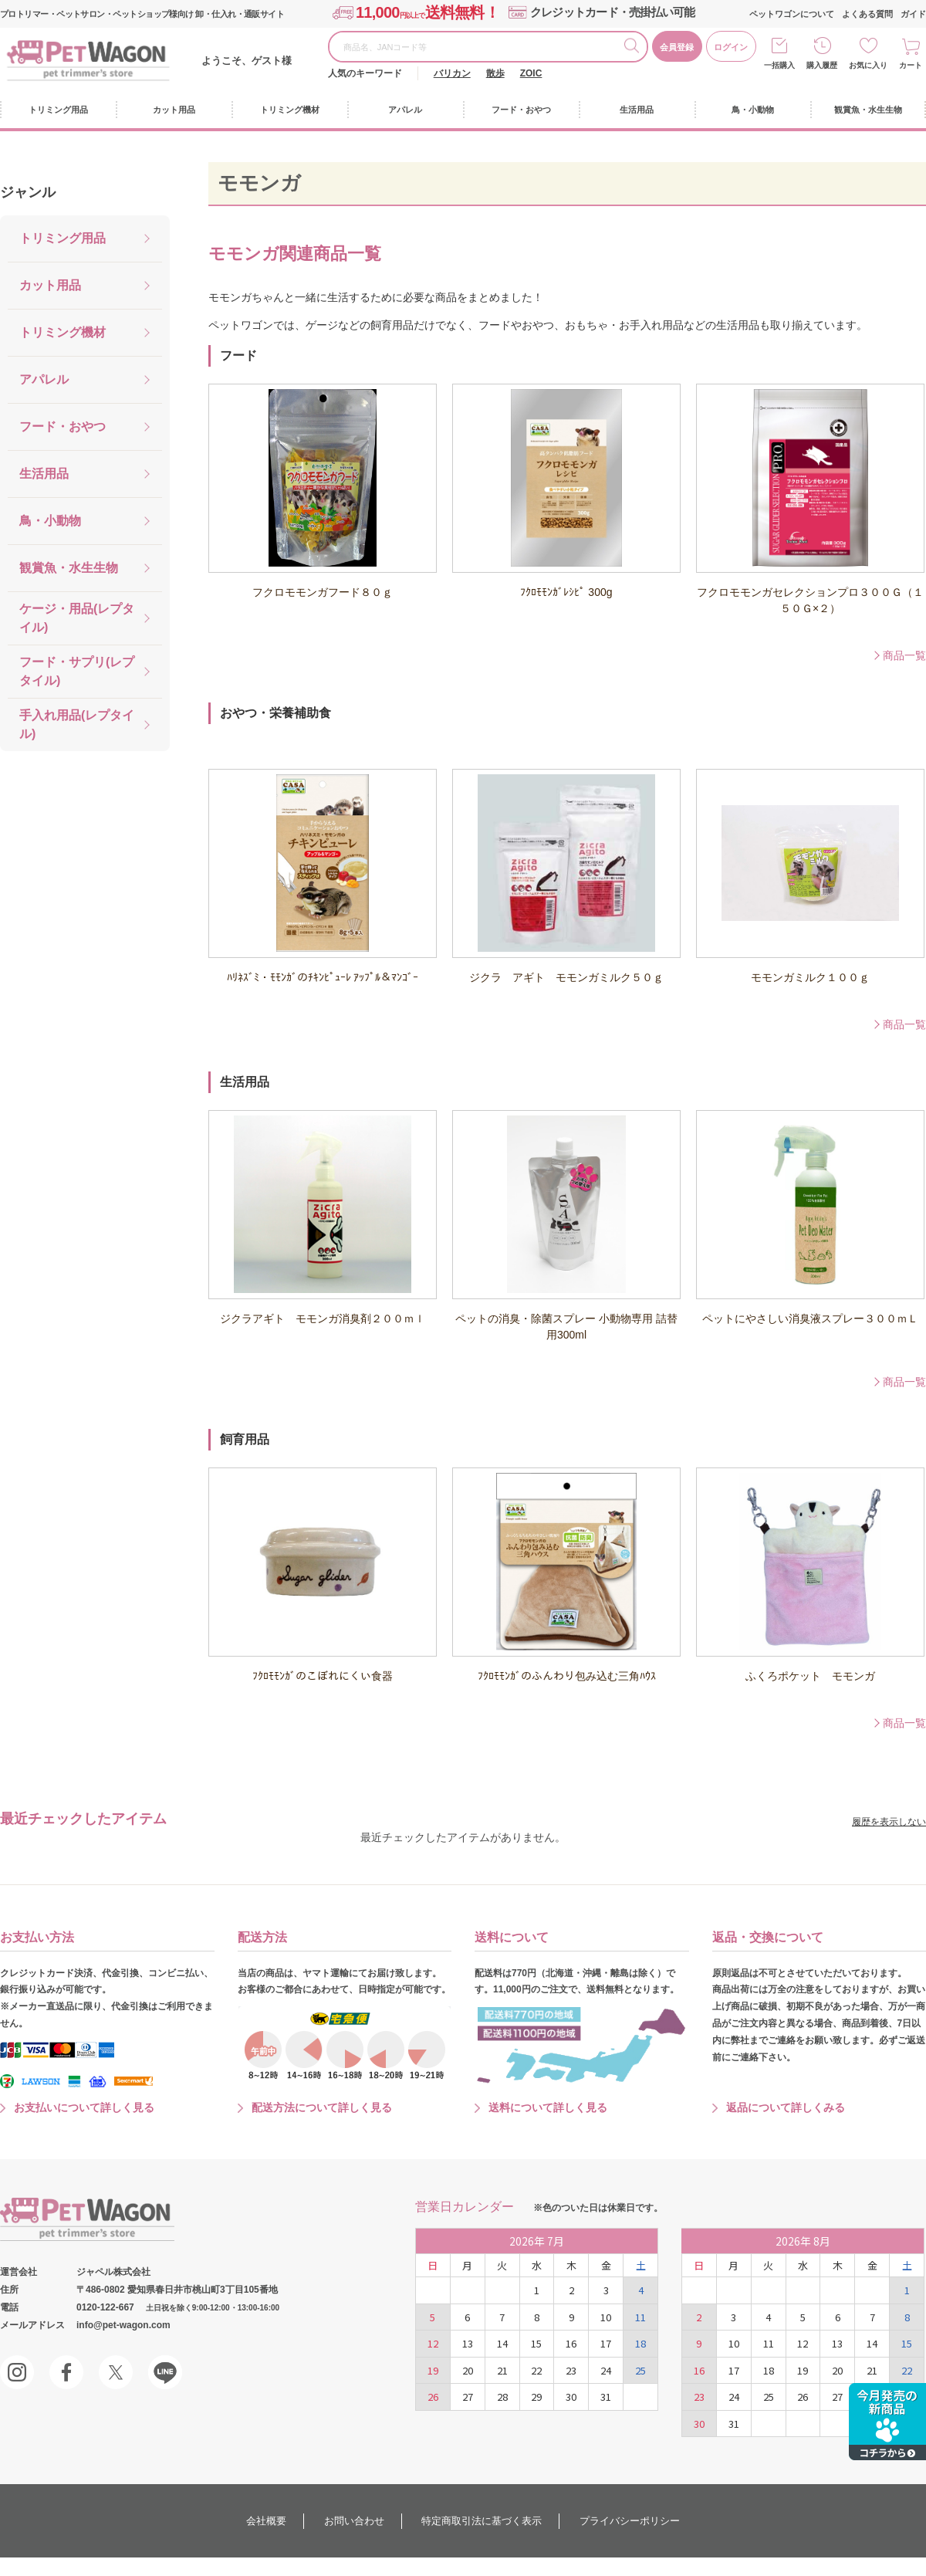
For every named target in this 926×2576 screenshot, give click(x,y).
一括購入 (779, 65)
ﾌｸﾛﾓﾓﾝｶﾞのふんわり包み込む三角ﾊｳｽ (567, 1676)
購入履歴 (821, 65)
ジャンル (28, 192)
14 (502, 2343)
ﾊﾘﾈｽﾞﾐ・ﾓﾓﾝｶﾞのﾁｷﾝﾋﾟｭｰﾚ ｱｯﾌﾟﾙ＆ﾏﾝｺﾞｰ (323, 977)
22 (536, 2370)
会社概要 (266, 2521)
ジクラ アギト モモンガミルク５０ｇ (566, 977)
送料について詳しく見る (547, 2107)
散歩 (495, 73)
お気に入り (868, 65)
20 (467, 2370)
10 (605, 2317)
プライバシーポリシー (630, 2521)
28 (502, 2396)
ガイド (913, 14)
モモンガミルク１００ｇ (810, 977)
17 (605, 2343)
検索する (635, 47)
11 (640, 2317)
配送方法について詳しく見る (322, 2107)
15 (536, 2343)
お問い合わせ (354, 2521)
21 (502, 2370)
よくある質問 (867, 14)
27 (467, 2396)
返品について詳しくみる (785, 2107)
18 (640, 2343)
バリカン (452, 73)
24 (605, 2370)
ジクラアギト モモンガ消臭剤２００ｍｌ (322, 1318)
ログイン (731, 47)
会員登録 (677, 47)
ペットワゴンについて (791, 14)
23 (571, 2370)
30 (571, 2396)
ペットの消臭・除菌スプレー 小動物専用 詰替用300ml (566, 1326)
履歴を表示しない (889, 1821)
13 (467, 2343)
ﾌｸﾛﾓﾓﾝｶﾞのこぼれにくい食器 (322, 1676)
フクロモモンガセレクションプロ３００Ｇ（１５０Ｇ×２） (810, 600)
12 (433, 2343)
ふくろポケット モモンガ (810, 1676)
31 (605, 2396)
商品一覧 (904, 655)
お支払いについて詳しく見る (84, 2107)
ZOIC (531, 73)
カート (910, 65)
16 (571, 2343)
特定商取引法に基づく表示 (481, 2521)
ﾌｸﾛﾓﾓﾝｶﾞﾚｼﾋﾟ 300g (566, 592)
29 (536, 2396)
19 (433, 2370)
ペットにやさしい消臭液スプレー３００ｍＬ (810, 1318)
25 (640, 2370)
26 (433, 2396)
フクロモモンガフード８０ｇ (322, 592)
